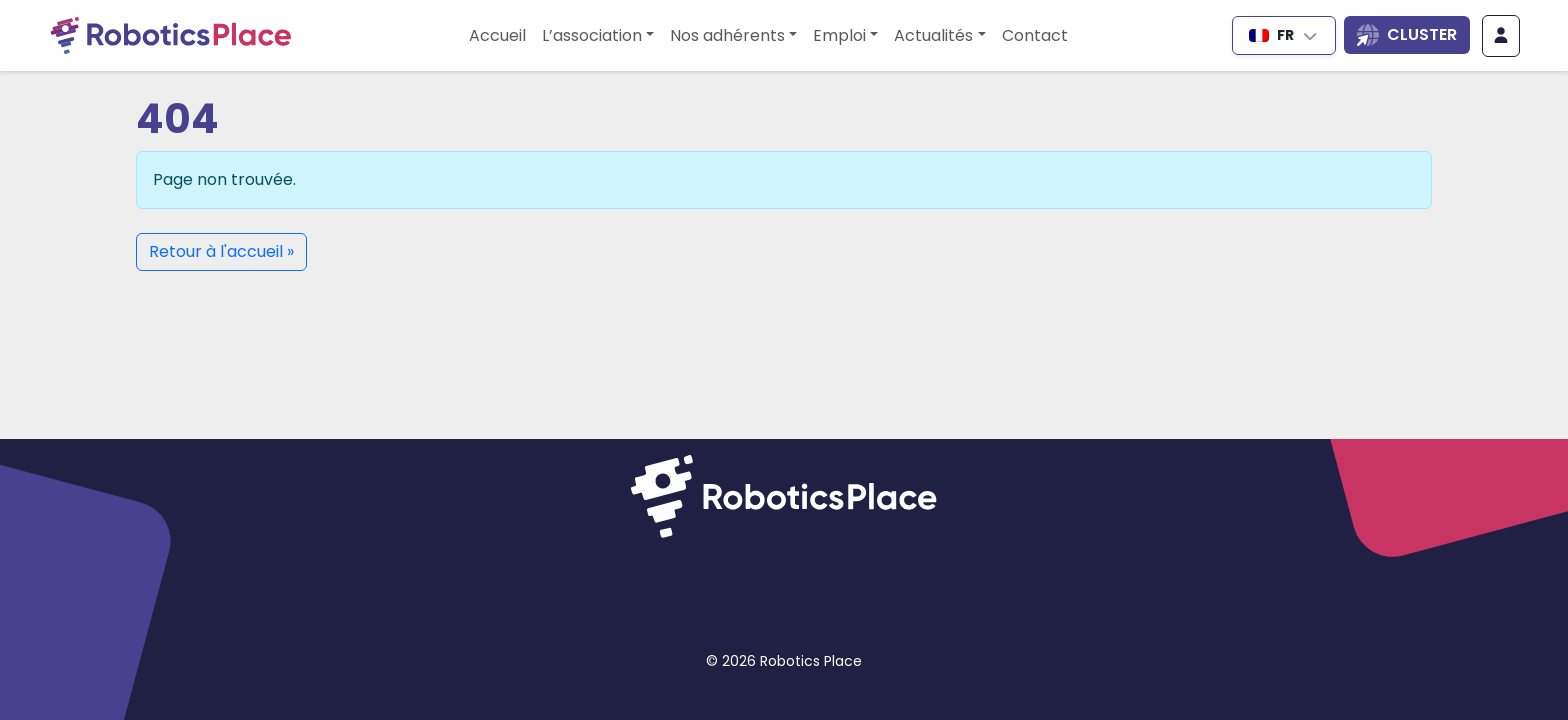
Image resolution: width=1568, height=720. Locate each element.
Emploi (839, 35)
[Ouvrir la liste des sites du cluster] (1407, 35)
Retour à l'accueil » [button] (221, 251)
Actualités (933, 35)
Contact (1035, 35)
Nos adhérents (727, 35)
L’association (592, 35)
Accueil (497, 35)
